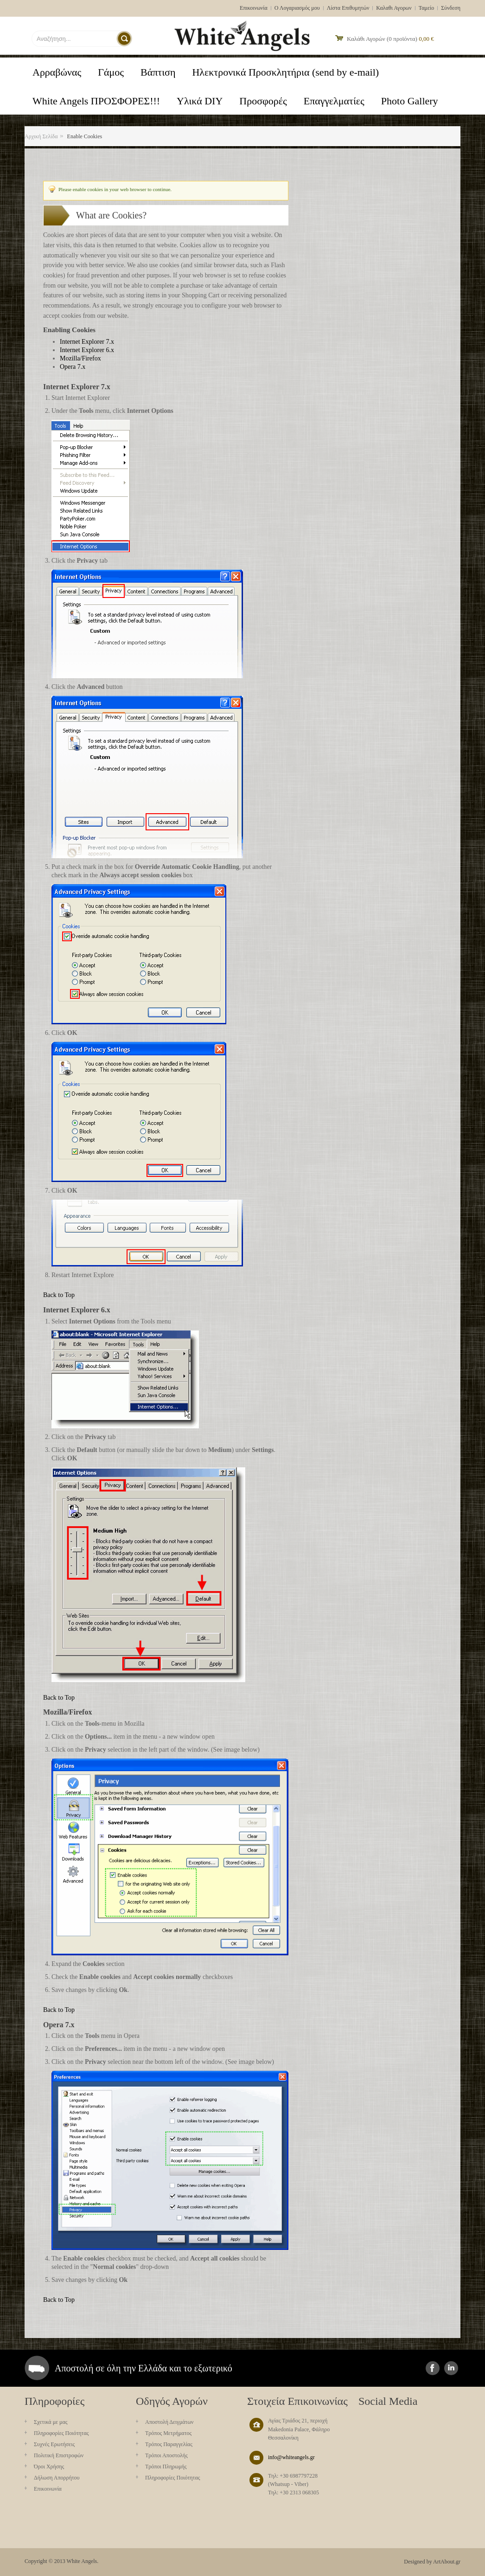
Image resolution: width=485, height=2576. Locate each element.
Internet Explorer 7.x (87, 341)
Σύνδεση (450, 8)
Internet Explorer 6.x (87, 350)
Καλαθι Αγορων (393, 8)
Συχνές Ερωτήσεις (54, 2444)
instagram (451, 2368)
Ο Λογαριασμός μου (297, 8)
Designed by (418, 2561)
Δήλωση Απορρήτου (57, 2477)
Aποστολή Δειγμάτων (169, 2422)
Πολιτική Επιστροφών (58, 2455)
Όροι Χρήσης (49, 2466)
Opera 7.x (72, 366)
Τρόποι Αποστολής (166, 2455)
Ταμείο (426, 8)
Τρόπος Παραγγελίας (168, 2444)
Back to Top (59, 1294)
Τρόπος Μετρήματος (168, 2433)
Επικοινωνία (254, 8)
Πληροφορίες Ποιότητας (61, 2433)
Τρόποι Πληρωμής (166, 2466)
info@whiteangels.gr (291, 2457)
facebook (433, 2368)
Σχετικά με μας (51, 2422)
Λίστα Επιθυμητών (348, 8)
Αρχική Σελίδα (41, 136)
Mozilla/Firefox (80, 358)
